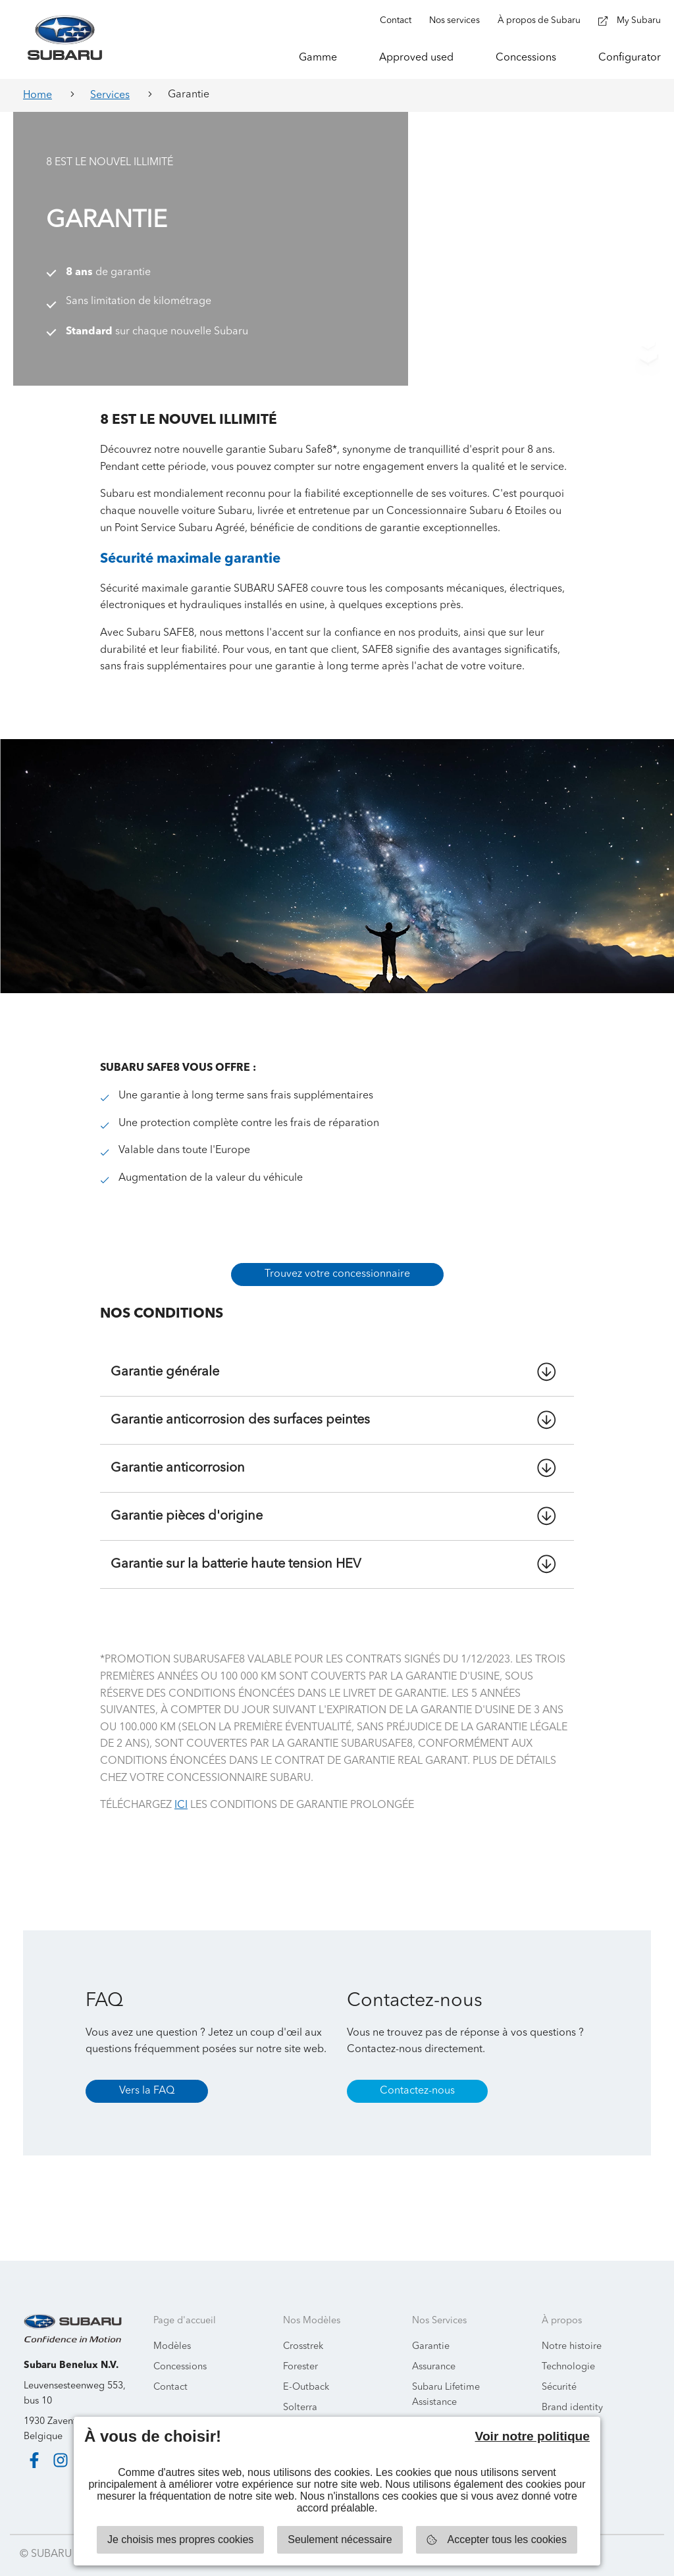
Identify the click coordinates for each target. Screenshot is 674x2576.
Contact (170, 2370)
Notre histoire (572, 2329)
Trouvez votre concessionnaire (337, 1257)
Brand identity (572, 2391)
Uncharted (305, 2412)
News (553, 2412)
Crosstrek (303, 2329)
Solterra (300, 2391)
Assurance (433, 2350)
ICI (181, 1789)
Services (110, 95)
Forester (300, 2350)
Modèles (172, 2329)
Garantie (431, 2329)
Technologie (568, 2350)
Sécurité (559, 2370)
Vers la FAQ (146, 2074)
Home (37, 95)
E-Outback (306, 2370)
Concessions (180, 2350)
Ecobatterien (440, 2406)
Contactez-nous (417, 2074)
